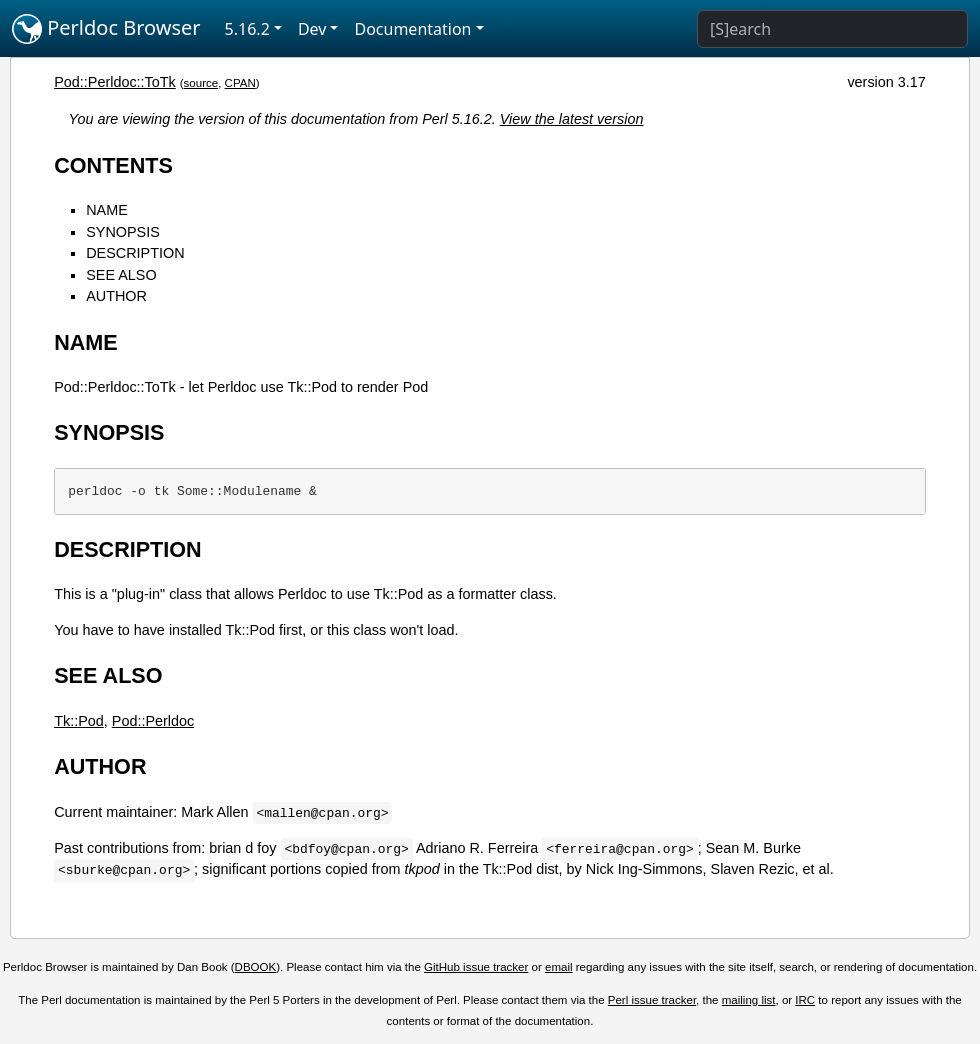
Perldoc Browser (106, 29)
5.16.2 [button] (247, 29)
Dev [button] (312, 29)
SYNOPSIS (123, 232)
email (559, 967)
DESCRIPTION (135, 253)
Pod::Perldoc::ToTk (115, 82)
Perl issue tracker (652, 1000)
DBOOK (256, 967)
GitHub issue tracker (476, 967)
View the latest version (572, 119)
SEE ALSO (121, 275)
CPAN (240, 83)
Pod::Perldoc (153, 721)
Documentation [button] (412, 29)
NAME (107, 210)
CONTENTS (113, 165)
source (201, 83)
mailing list (749, 1000)
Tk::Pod (79, 721)
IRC (805, 1000)
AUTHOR (116, 296)
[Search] (832, 29)
